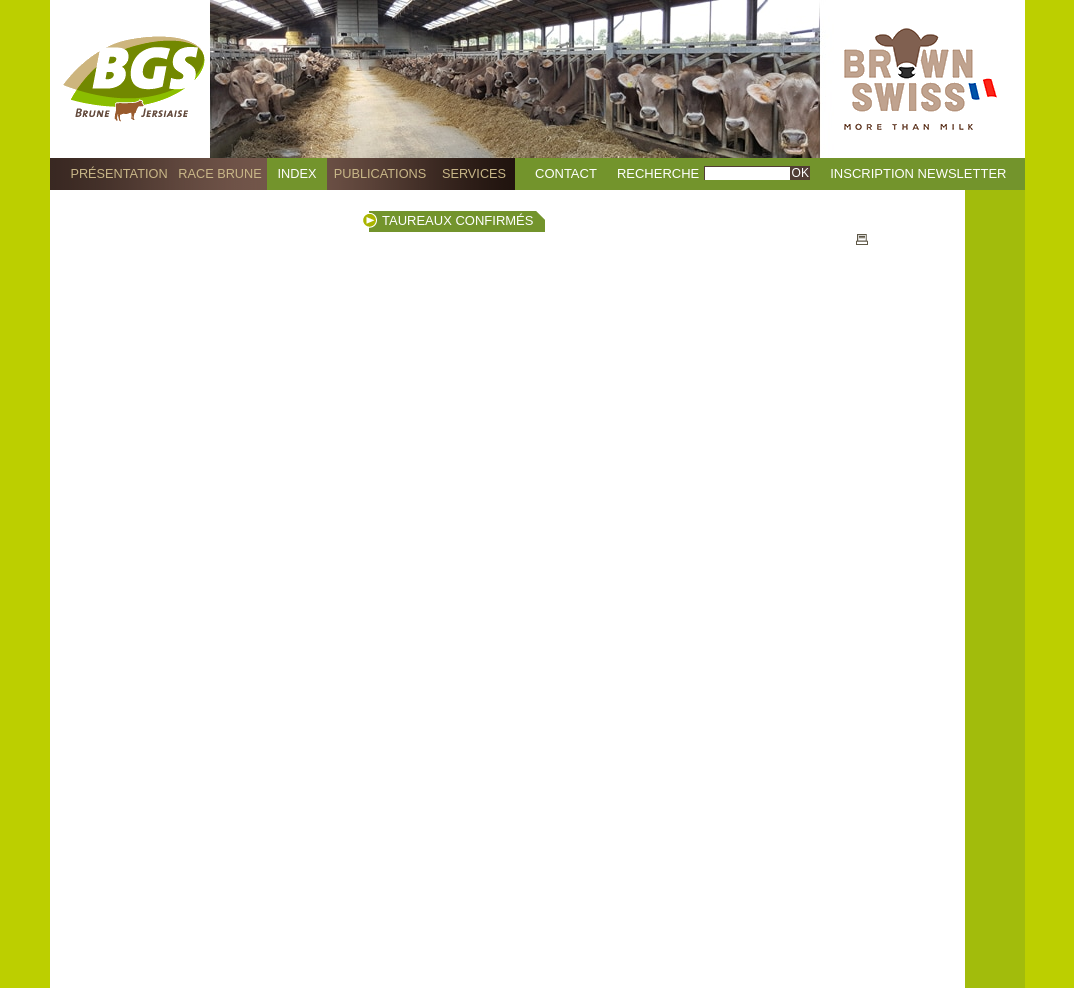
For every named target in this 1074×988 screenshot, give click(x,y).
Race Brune (220, 173)
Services (474, 173)
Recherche (658, 173)
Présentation (118, 173)
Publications (380, 173)
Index (297, 173)
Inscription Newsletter (918, 173)
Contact (566, 173)
